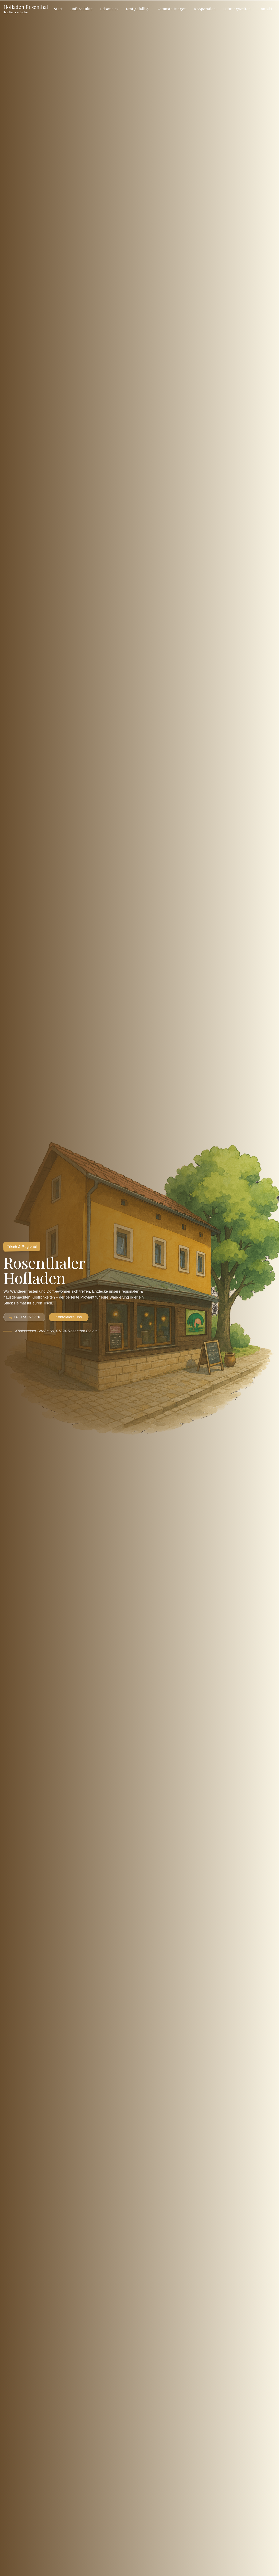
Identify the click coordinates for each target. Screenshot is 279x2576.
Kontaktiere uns (68, 1317)
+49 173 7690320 (24, 1317)
